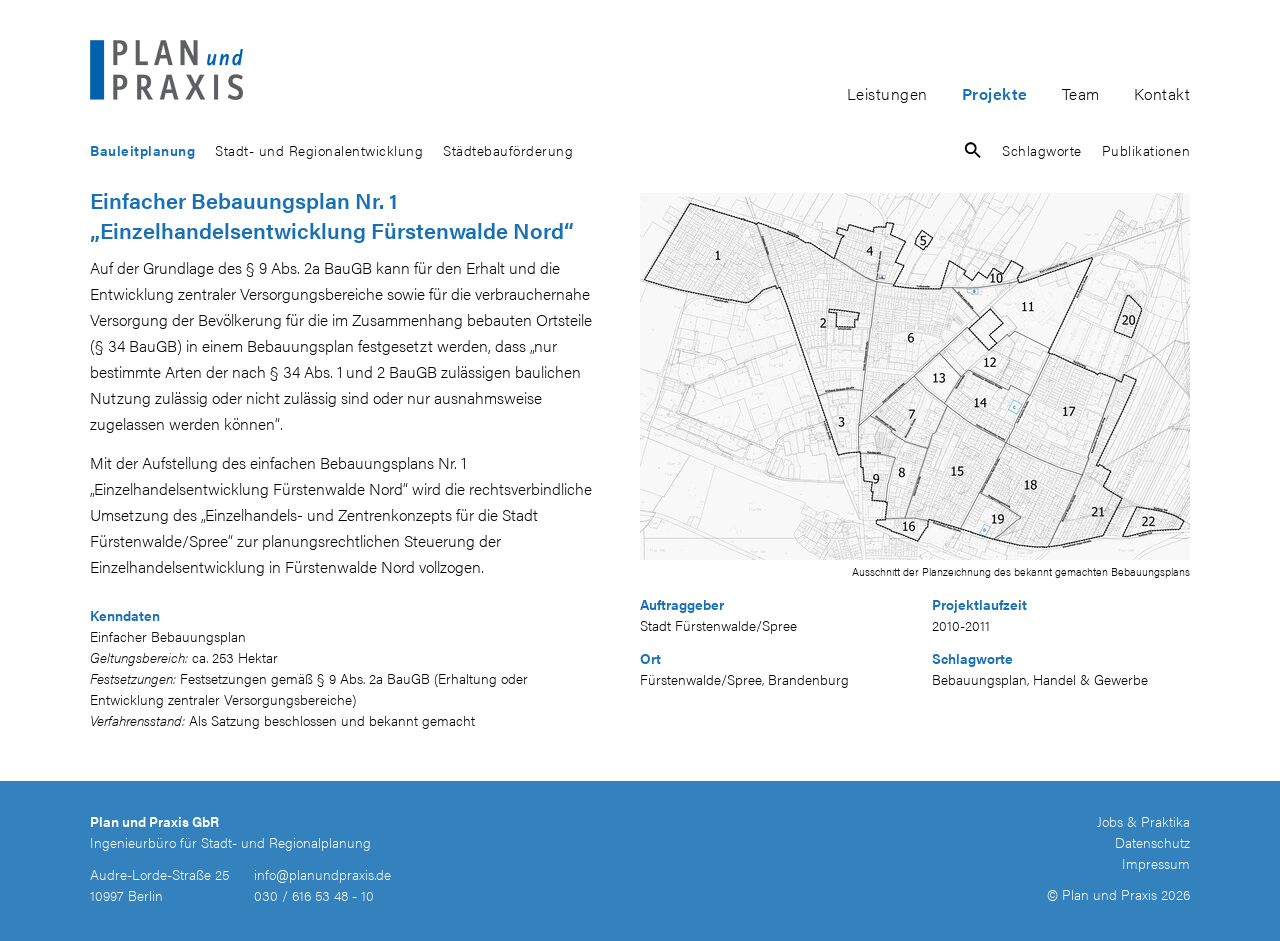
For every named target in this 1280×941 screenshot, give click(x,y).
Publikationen (1146, 150)
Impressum (1156, 863)
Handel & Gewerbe (1090, 679)
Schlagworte (1042, 150)
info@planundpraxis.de (322, 874)
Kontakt (1162, 93)
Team (1081, 93)
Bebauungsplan (979, 679)
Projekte (995, 93)
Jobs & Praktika (1143, 821)
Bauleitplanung (142, 150)
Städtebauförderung (508, 150)
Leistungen (887, 93)
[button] (973, 154)
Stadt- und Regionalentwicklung (319, 150)
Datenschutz (1152, 842)
